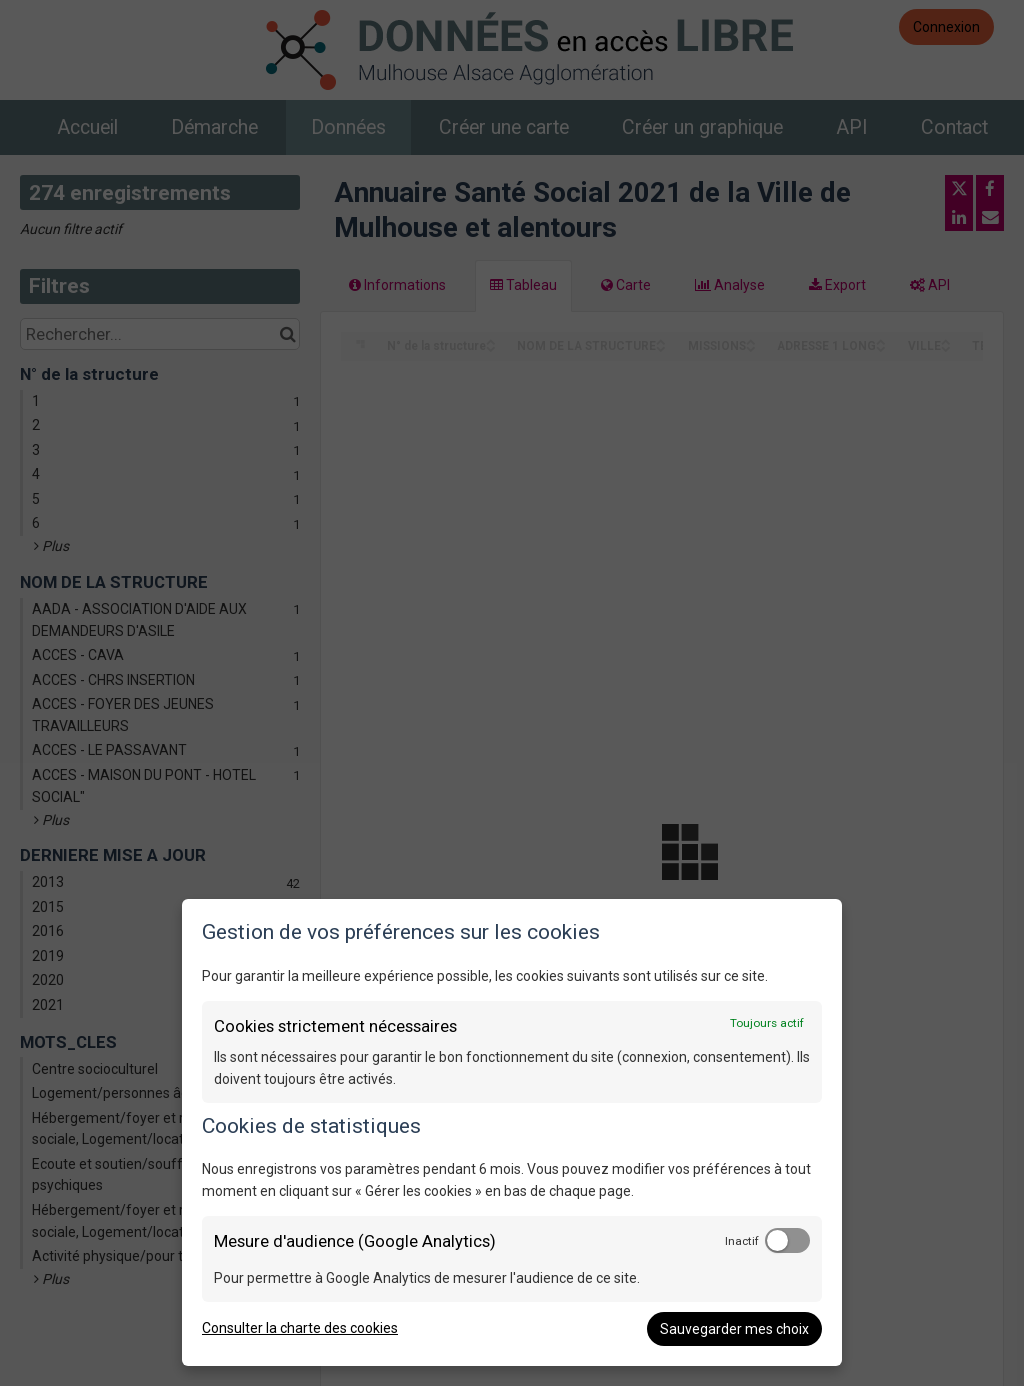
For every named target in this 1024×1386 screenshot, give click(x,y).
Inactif (742, 1241)
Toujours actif (767, 1023)
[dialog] (512, 1132)
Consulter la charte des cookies (300, 1328)
